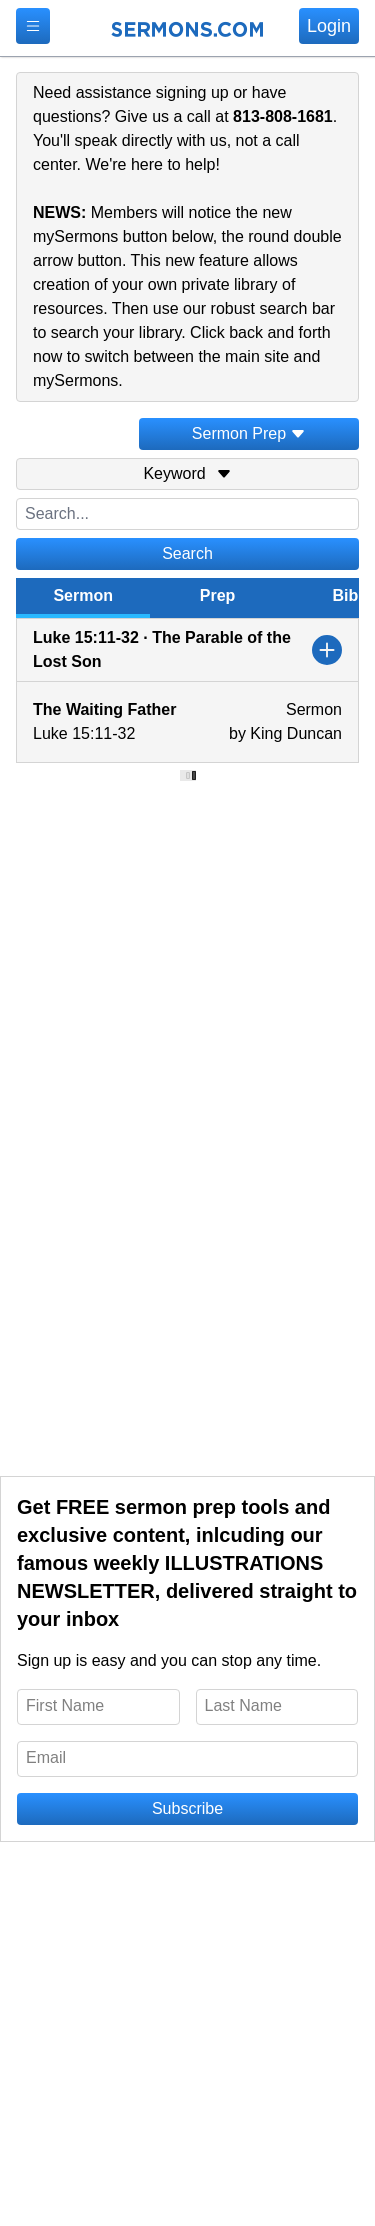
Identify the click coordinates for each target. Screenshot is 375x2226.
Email (46, 1757)
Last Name (243, 1705)
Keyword (187, 473)
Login (329, 26)
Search (187, 553)
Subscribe (187, 1808)
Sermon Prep (249, 433)
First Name (65, 1705)
